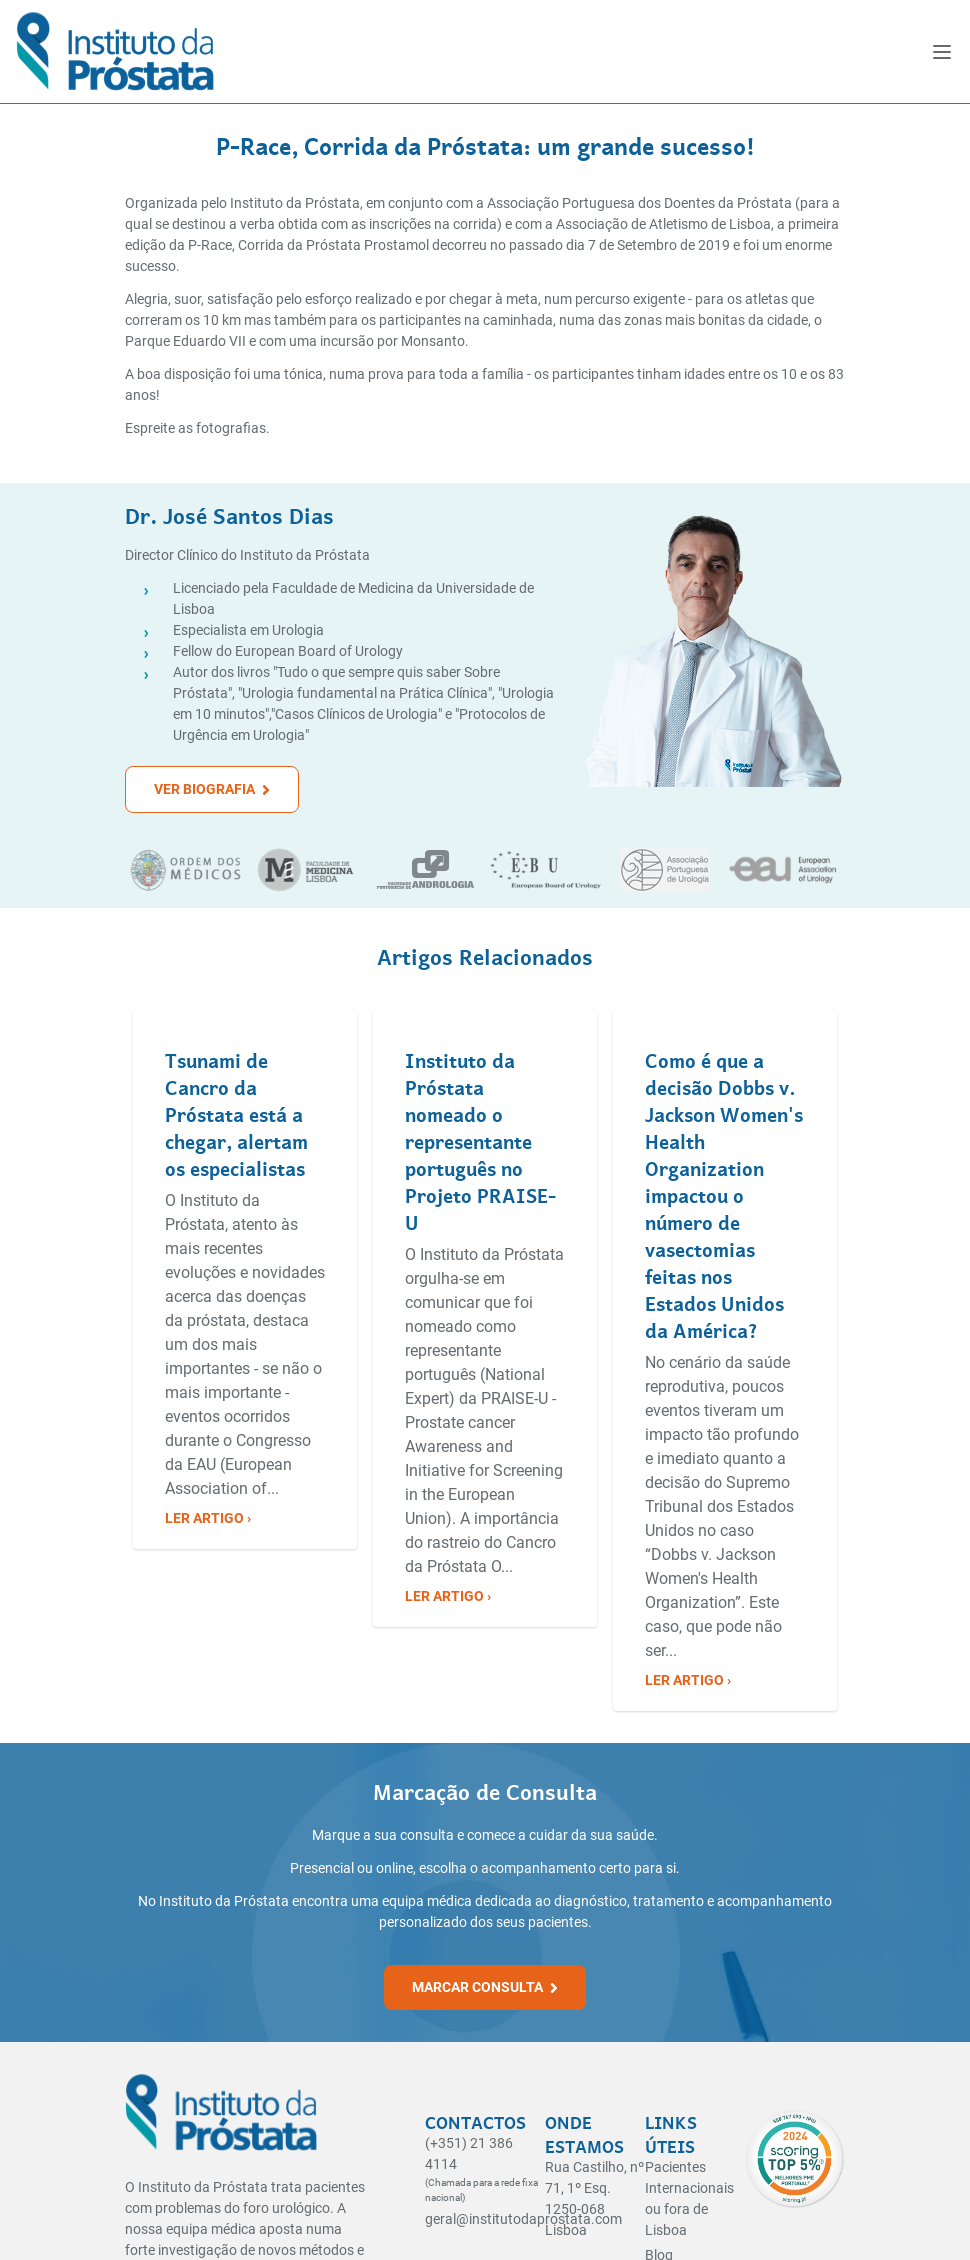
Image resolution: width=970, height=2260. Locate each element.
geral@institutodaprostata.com (523, 2219)
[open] (942, 52)
